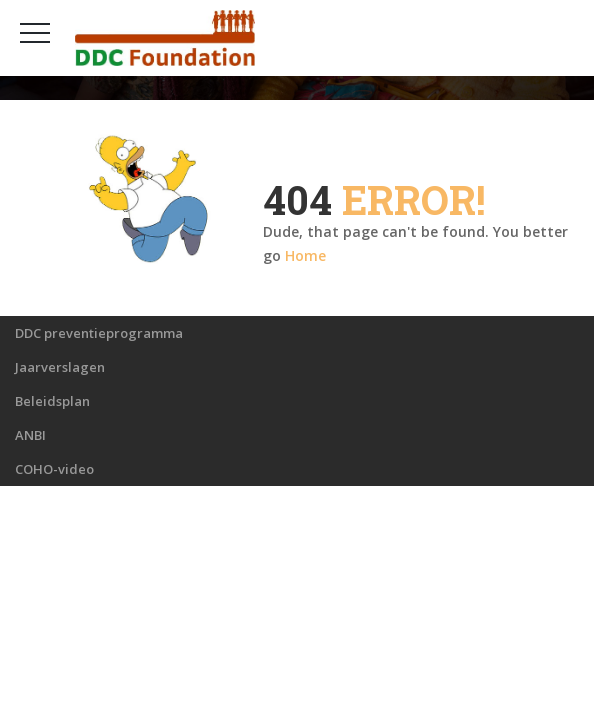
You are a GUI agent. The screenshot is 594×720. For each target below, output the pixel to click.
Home (305, 255)
